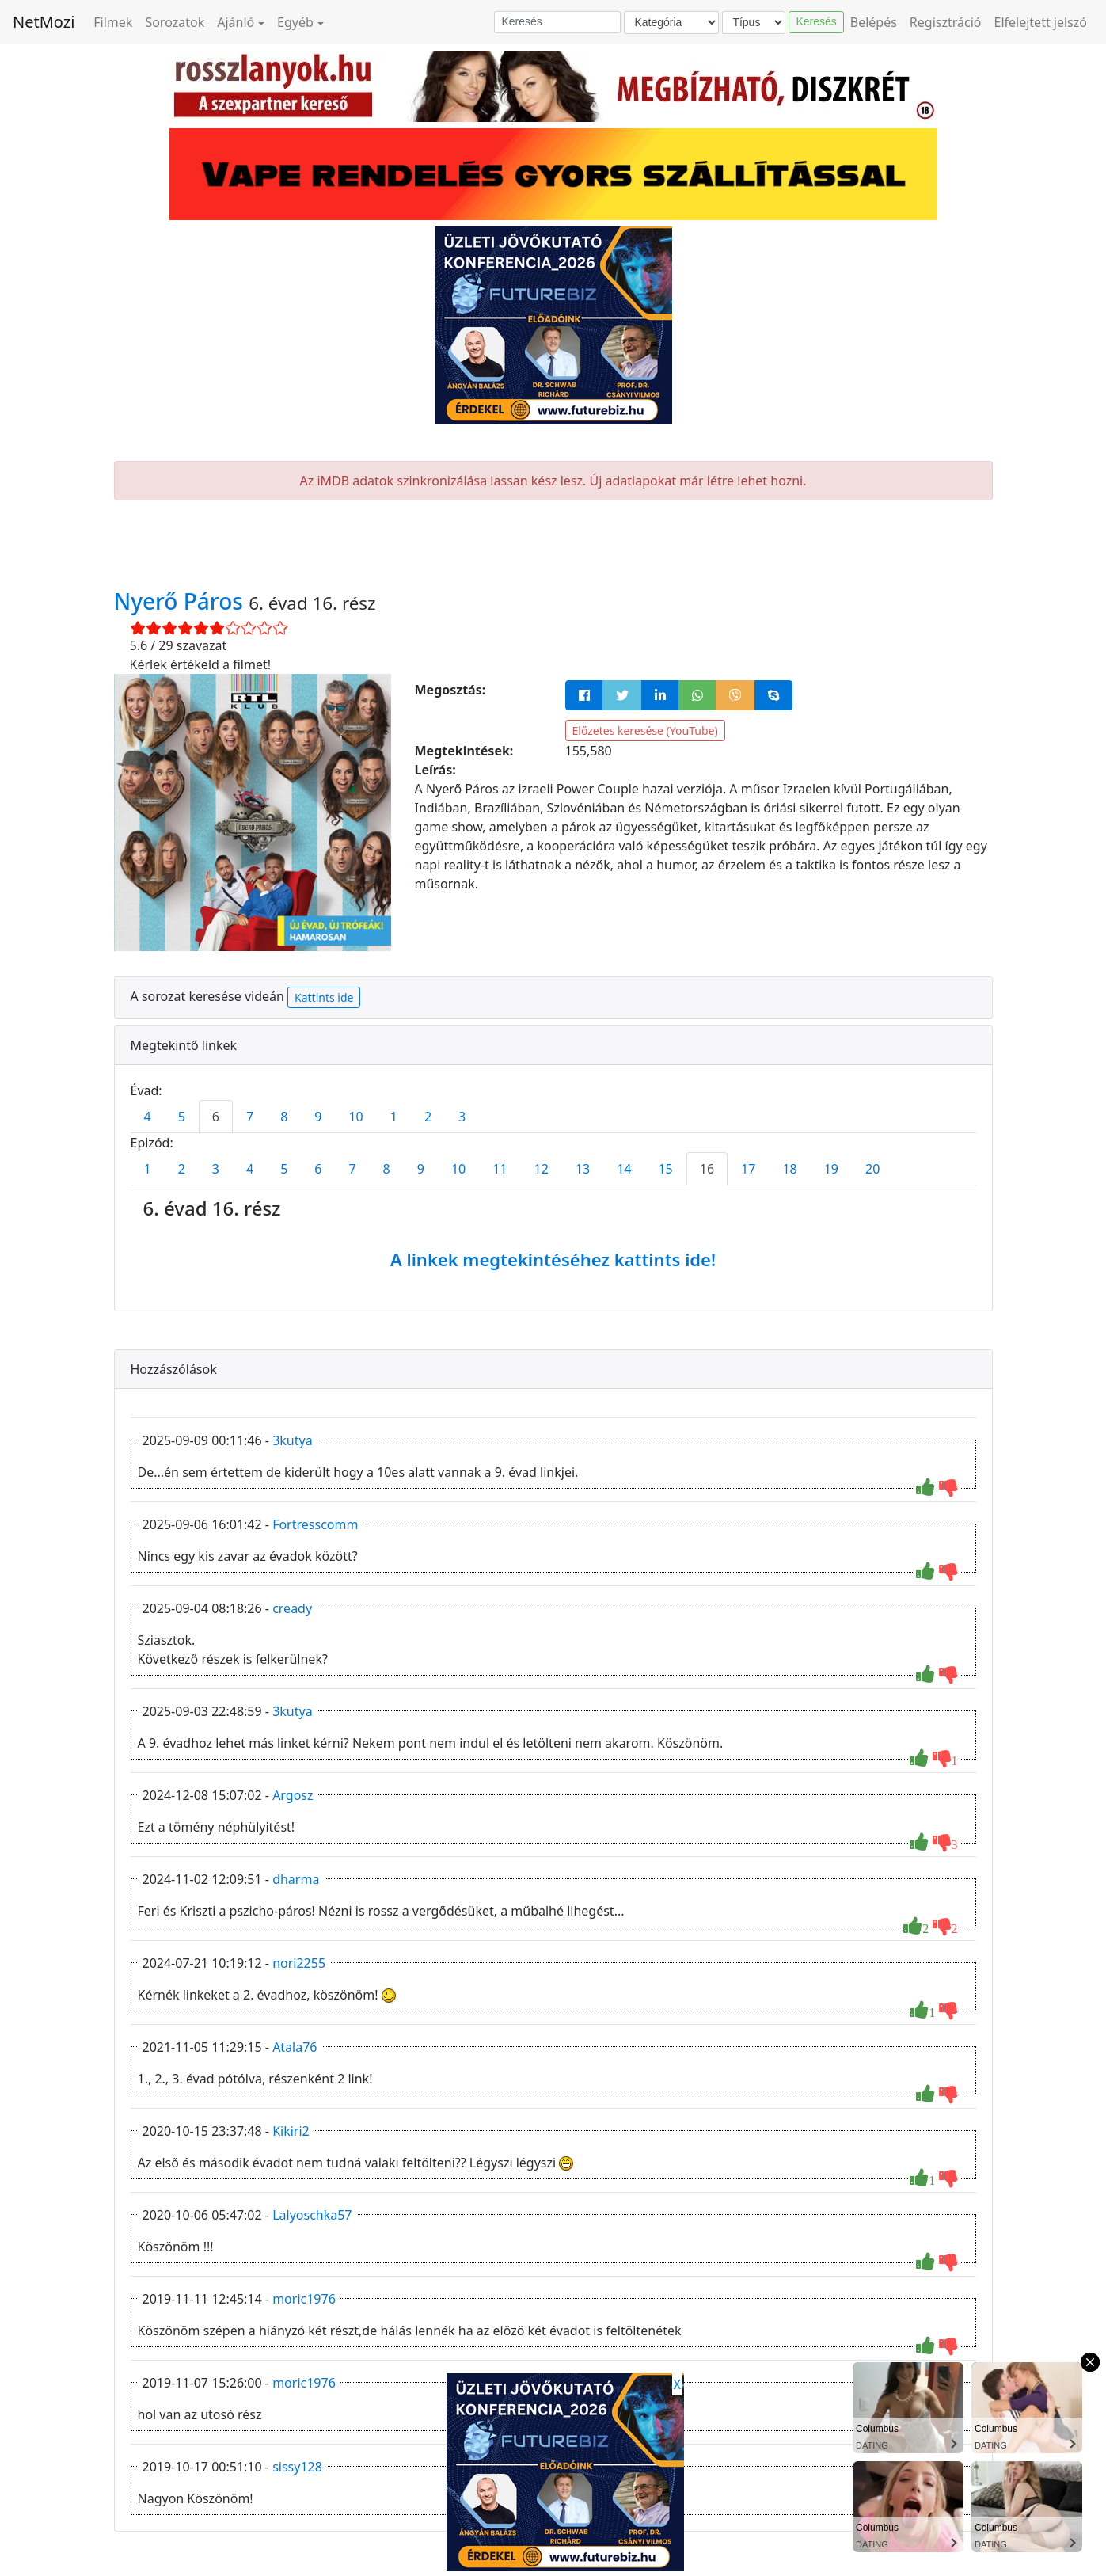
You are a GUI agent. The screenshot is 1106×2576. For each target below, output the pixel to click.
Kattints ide (324, 997)
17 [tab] (748, 1169)
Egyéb (295, 22)
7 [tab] (249, 1116)
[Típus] (753, 22)
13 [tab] (583, 1169)
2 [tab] (427, 1116)
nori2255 (298, 1963)
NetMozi (43, 21)
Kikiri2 (291, 2131)
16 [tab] (707, 1169)
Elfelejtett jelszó (1041, 22)
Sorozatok (174, 22)
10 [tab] (355, 1116)
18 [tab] (789, 1169)
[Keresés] (557, 22)
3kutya (292, 1440)
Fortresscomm (315, 1524)
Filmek (112, 22)
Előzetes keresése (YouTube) (645, 730)
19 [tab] (831, 1169)
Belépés (873, 22)
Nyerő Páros (181, 601)
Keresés (816, 21)
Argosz (292, 1795)
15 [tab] (665, 1169)
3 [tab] (462, 1116)
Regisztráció (946, 22)
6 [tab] (215, 1116)
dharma (295, 1879)
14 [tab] (624, 1169)
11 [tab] (499, 1169)
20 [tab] (872, 1169)
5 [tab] (181, 1116)
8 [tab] (283, 1116)
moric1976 (304, 2299)
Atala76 (294, 2047)
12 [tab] (541, 1169)
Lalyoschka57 (312, 2215)
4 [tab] (147, 1116)
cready (292, 1608)
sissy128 (297, 2466)
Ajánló (235, 22)
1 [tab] (393, 1116)
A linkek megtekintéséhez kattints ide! (553, 1259)
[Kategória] (671, 22)
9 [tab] (317, 1116)
